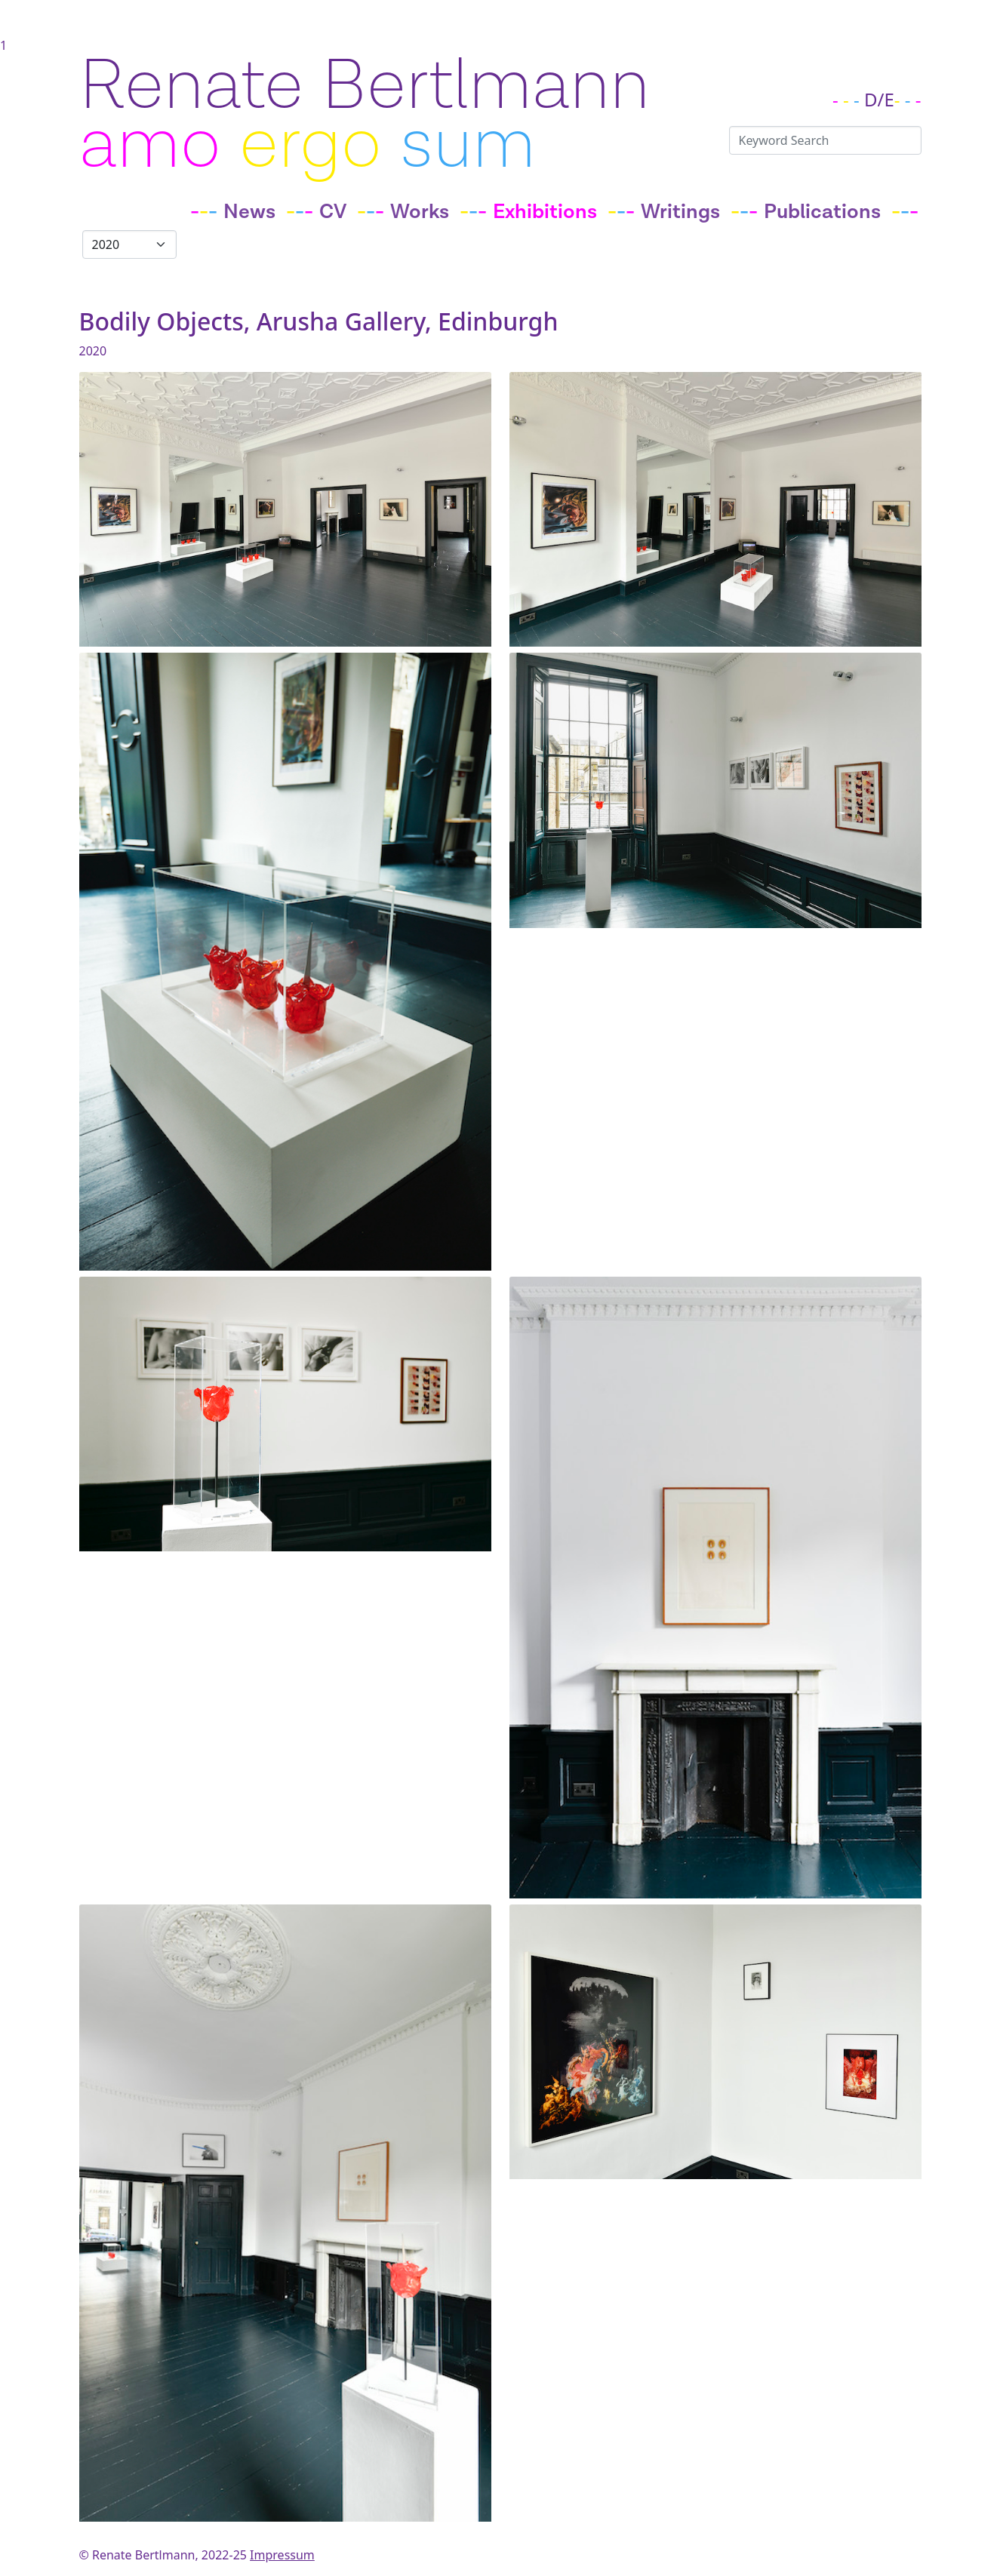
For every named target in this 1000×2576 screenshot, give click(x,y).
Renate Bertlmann (364, 86)
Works (419, 212)
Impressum (282, 2555)
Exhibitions (545, 212)
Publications (822, 212)
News (249, 212)
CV (332, 212)
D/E (879, 99)
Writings (680, 212)
